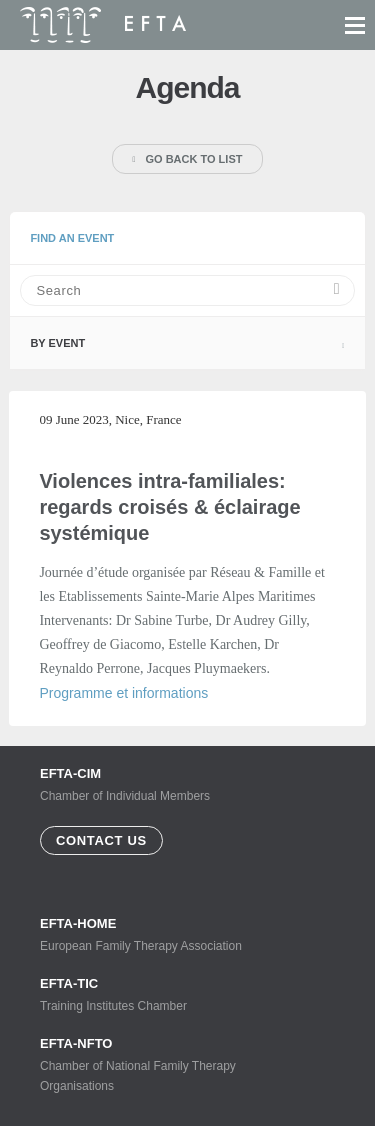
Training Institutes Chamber (150, 994)
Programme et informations (123, 693)
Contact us (101, 840)
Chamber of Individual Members (125, 784)
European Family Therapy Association (150, 934)
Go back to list (188, 159)
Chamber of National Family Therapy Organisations (150, 1064)
